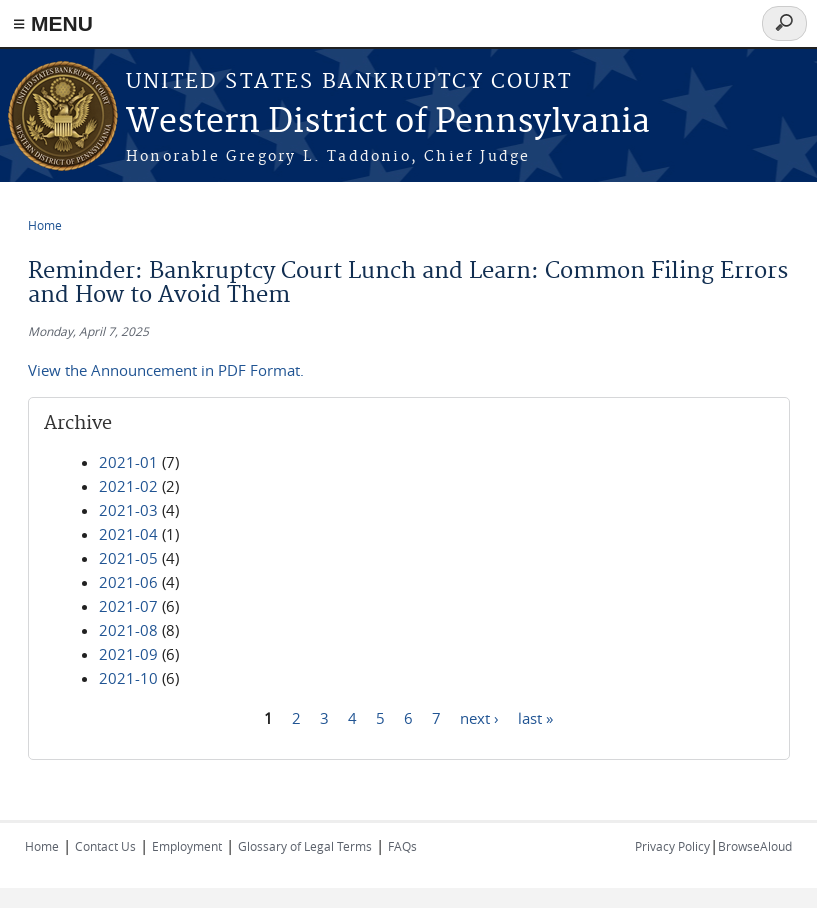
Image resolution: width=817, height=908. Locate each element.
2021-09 (128, 654)
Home (45, 225)
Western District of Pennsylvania (388, 122)
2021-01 (128, 462)
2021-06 (128, 582)
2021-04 (128, 534)
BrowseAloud (755, 846)
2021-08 (128, 630)
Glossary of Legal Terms (305, 846)
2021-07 (128, 606)
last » (535, 717)
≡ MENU (53, 23)
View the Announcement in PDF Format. (166, 370)
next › (479, 717)
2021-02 (128, 486)
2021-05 (128, 558)
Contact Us (105, 846)
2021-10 (128, 678)
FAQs (402, 846)
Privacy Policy (672, 846)
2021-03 (128, 510)
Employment (187, 846)
